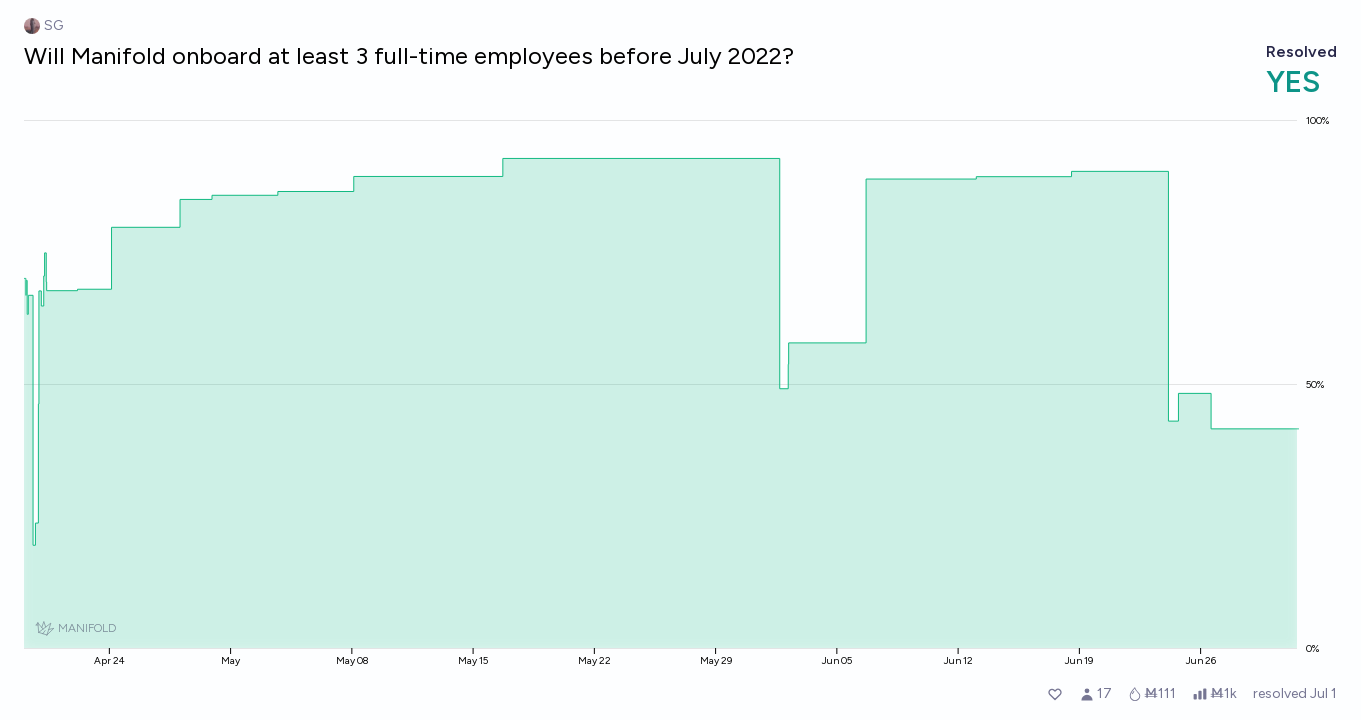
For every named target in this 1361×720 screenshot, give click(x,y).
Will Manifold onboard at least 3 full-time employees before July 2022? (409, 55)
